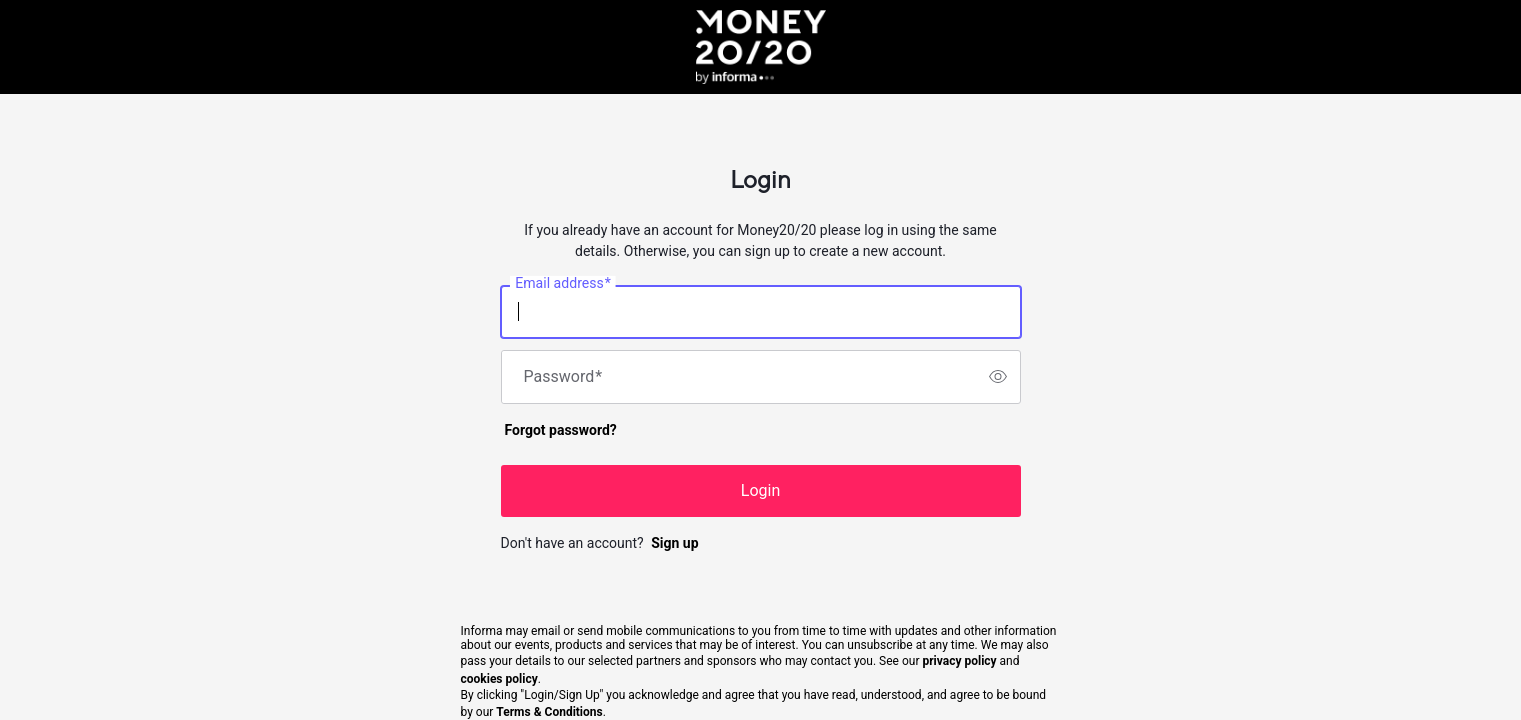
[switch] (998, 377)
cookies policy (499, 679)
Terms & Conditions (549, 712)
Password (563, 377)
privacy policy (959, 661)
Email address (562, 283)
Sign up (674, 543)
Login (760, 490)
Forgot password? (561, 430)
